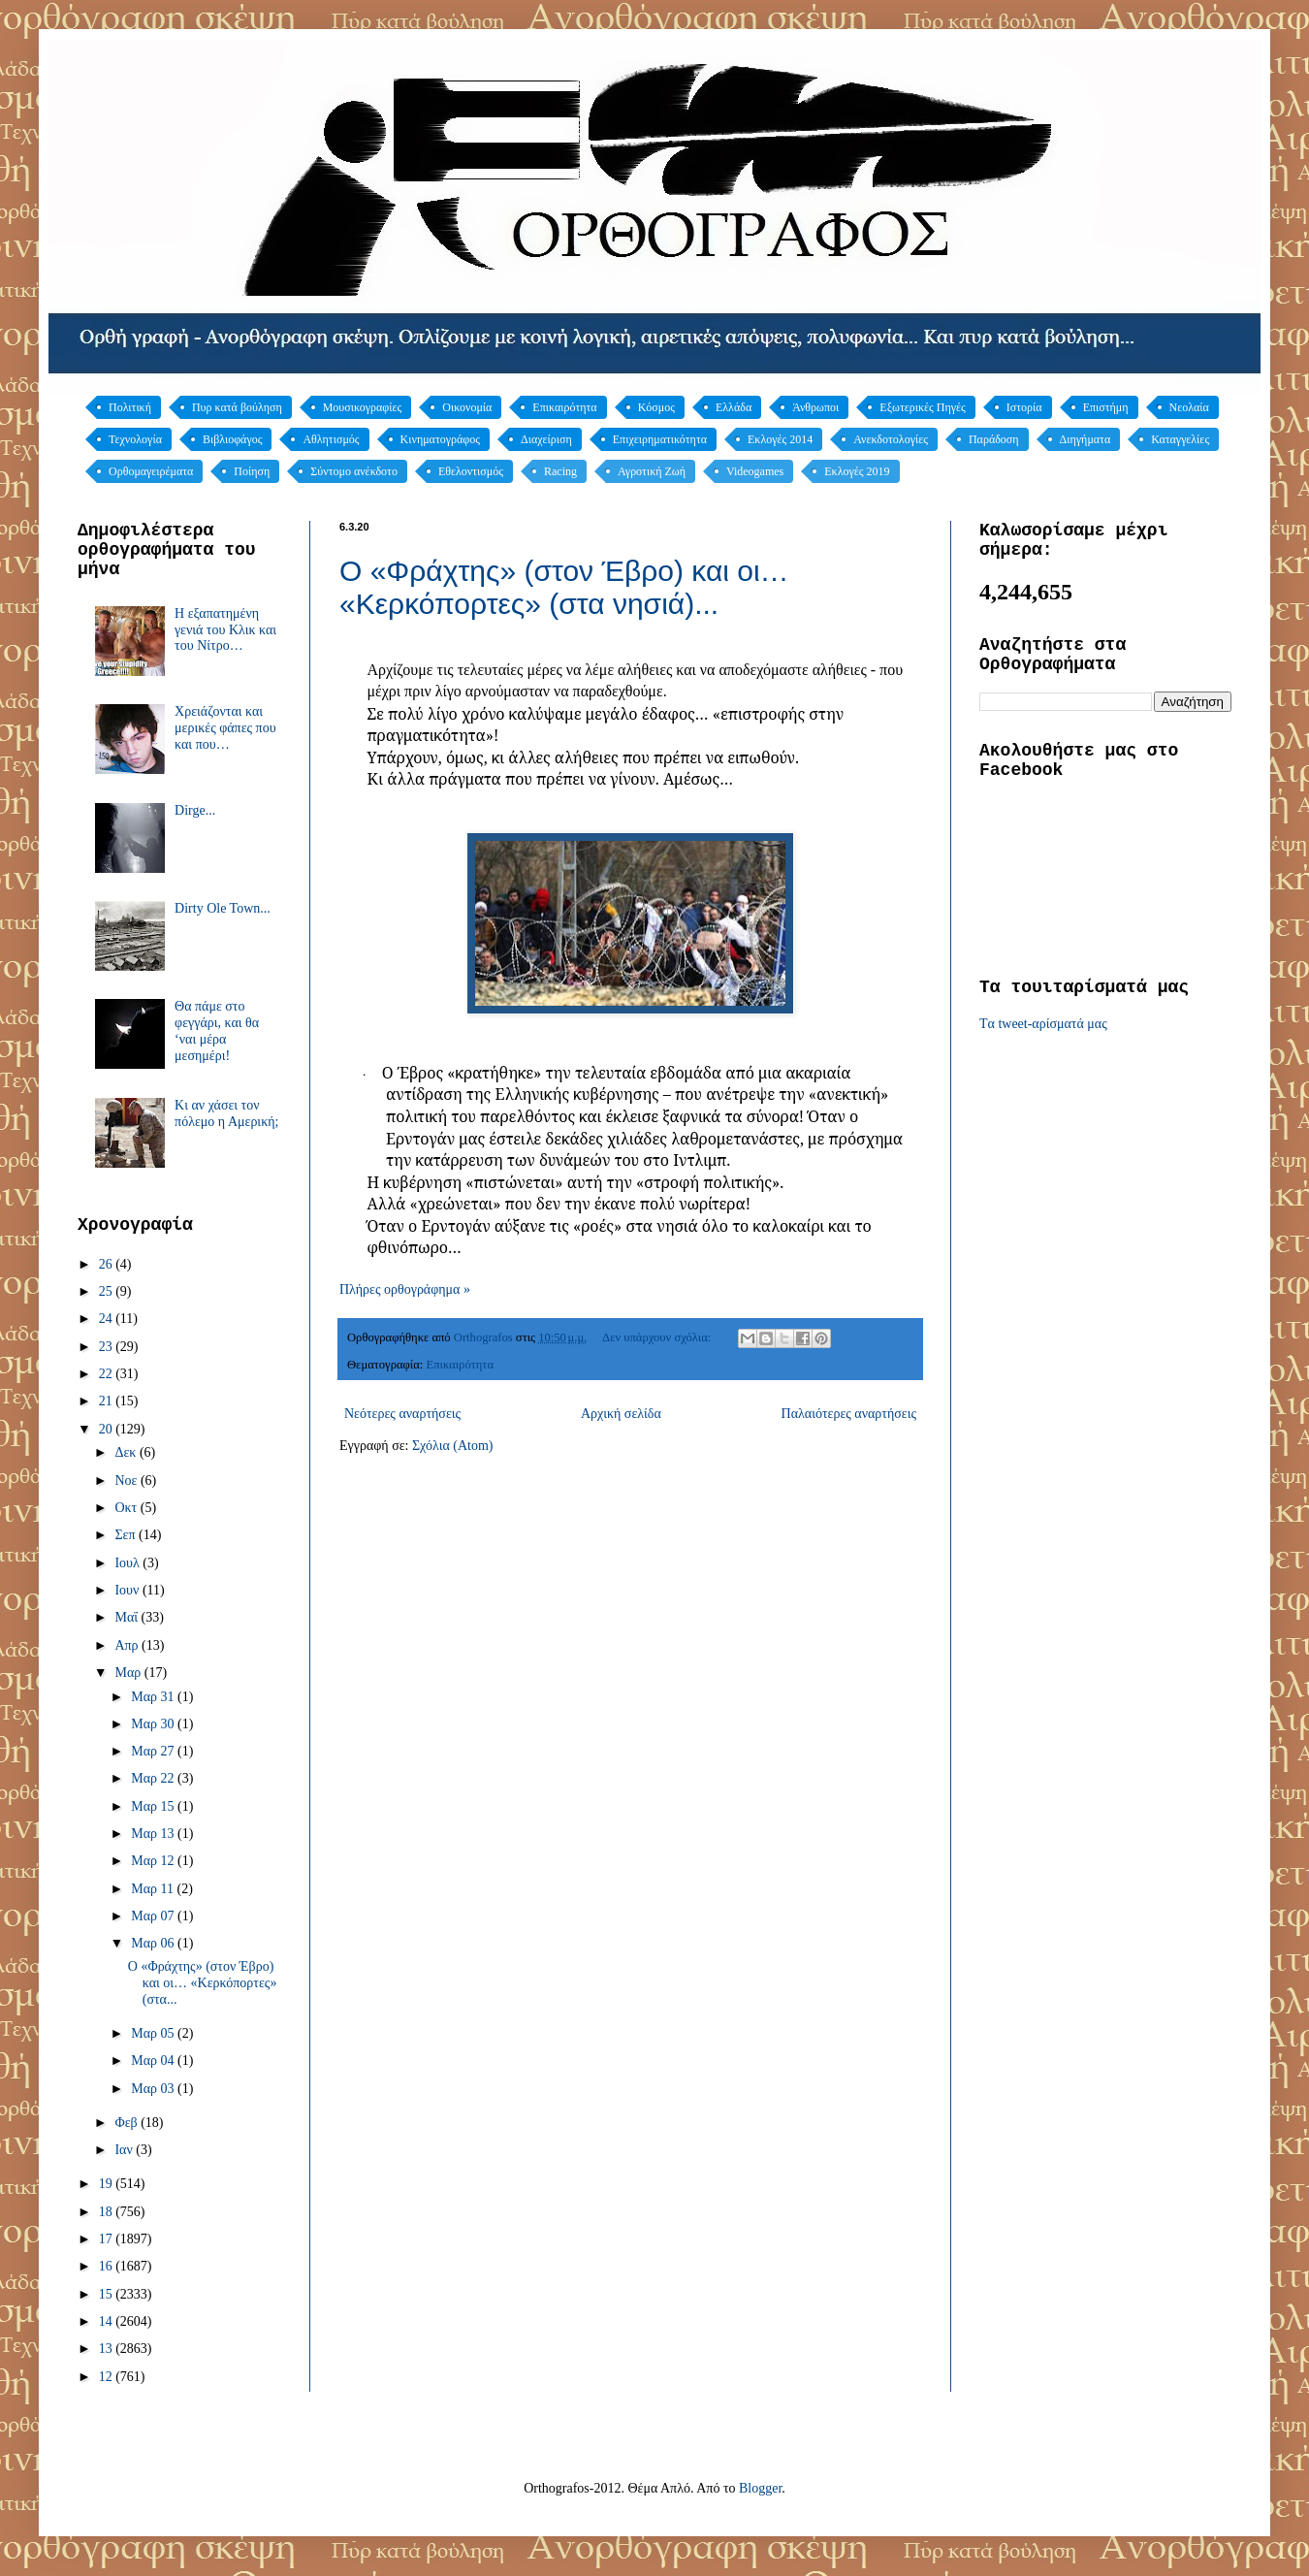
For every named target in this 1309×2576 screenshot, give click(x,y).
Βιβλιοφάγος (233, 439)
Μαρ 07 (154, 1916)
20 (107, 1429)
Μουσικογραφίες (362, 407)
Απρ (128, 1645)
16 (107, 2266)
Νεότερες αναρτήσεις (402, 1413)
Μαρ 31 (154, 1697)
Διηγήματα (1085, 439)
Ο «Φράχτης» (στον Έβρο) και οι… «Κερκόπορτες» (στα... (202, 1983)
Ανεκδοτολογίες (890, 439)
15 (107, 2294)
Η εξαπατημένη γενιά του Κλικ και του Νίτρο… (225, 630)
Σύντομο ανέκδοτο (354, 471)
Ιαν (125, 2149)
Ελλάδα (733, 407)
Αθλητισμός (331, 439)
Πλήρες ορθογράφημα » (404, 1289)
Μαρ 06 (154, 1943)
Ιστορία (1024, 407)
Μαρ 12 (154, 1860)
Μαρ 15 (154, 1806)
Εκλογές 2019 (856, 471)
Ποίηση (252, 471)
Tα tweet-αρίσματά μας (1043, 1023)
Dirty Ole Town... (223, 908)
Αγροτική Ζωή (652, 471)
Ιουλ (128, 1563)
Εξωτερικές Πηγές (922, 407)
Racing (560, 471)
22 (107, 1374)
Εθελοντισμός (470, 471)
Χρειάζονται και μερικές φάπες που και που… (225, 728)
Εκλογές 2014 (780, 439)
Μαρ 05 (154, 2033)
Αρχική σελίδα (621, 1413)
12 (107, 2376)
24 (107, 1318)
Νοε (127, 1480)
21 (107, 1401)
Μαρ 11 (153, 1889)
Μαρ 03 (154, 2088)
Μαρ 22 (154, 1778)
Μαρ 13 (154, 1833)
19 (107, 2183)
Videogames (754, 471)
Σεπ (126, 1535)
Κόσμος (656, 407)
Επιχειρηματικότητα (660, 439)
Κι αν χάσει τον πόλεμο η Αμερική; (226, 1113)
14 (107, 2321)
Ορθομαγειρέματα (151, 471)
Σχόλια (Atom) (453, 1445)
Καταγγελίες (1180, 439)
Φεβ (127, 2122)
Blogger (760, 2488)
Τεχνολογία (135, 439)
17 (107, 2239)
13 (107, 2348)
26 (107, 1264)
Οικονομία (467, 407)
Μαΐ (127, 1617)
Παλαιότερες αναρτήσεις (849, 1413)
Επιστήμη (1106, 407)
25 (107, 1291)
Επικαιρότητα (564, 407)
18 (107, 2212)
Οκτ (127, 1507)
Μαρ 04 (154, 2060)
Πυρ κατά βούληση (237, 407)
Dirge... (195, 810)
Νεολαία (1189, 407)
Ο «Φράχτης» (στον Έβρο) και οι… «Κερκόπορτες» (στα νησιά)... (564, 587)
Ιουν (128, 1590)
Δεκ (126, 1452)
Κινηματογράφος (440, 439)
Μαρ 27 (154, 1751)
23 (107, 1346)
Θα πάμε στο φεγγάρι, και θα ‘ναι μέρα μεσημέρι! (217, 1030)
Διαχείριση (546, 439)
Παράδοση (994, 439)
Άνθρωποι (815, 407)
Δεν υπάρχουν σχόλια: (658, 1337)
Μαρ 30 (154, 1724)
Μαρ (129, 1672)
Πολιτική (130, 407)
